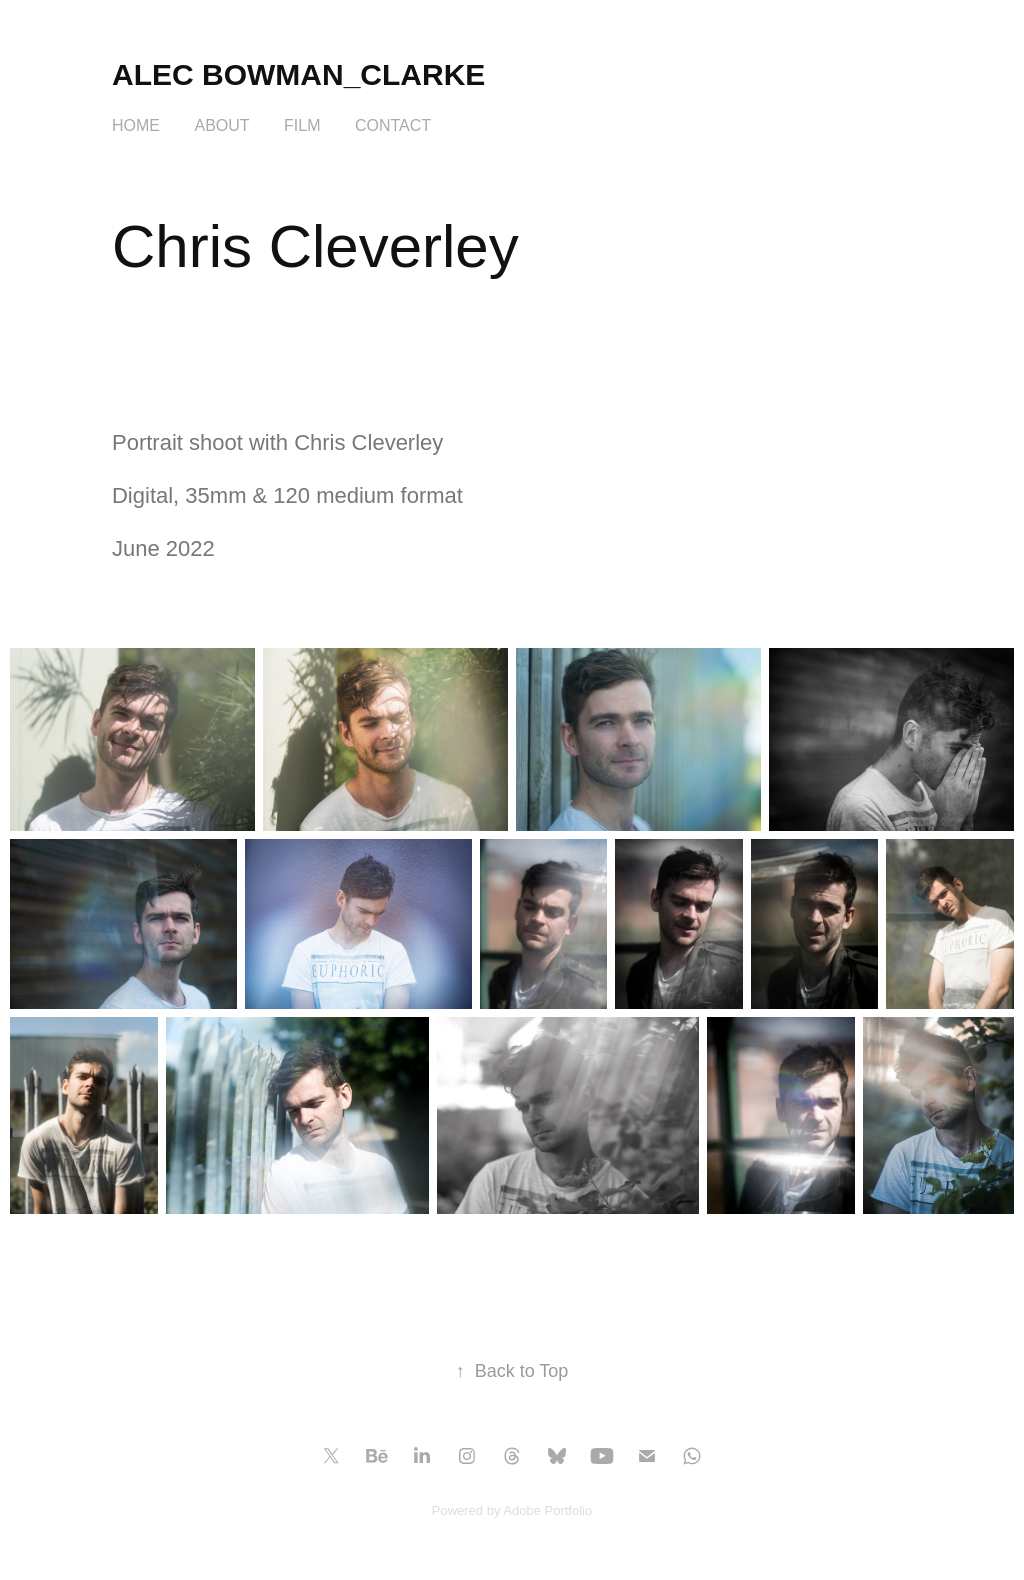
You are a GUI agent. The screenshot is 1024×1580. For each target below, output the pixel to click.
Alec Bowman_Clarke (298, 74)
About (221, 125)
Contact (393, 125)
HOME (136, 125)
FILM (302, 125)
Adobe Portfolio (547, 1510)
